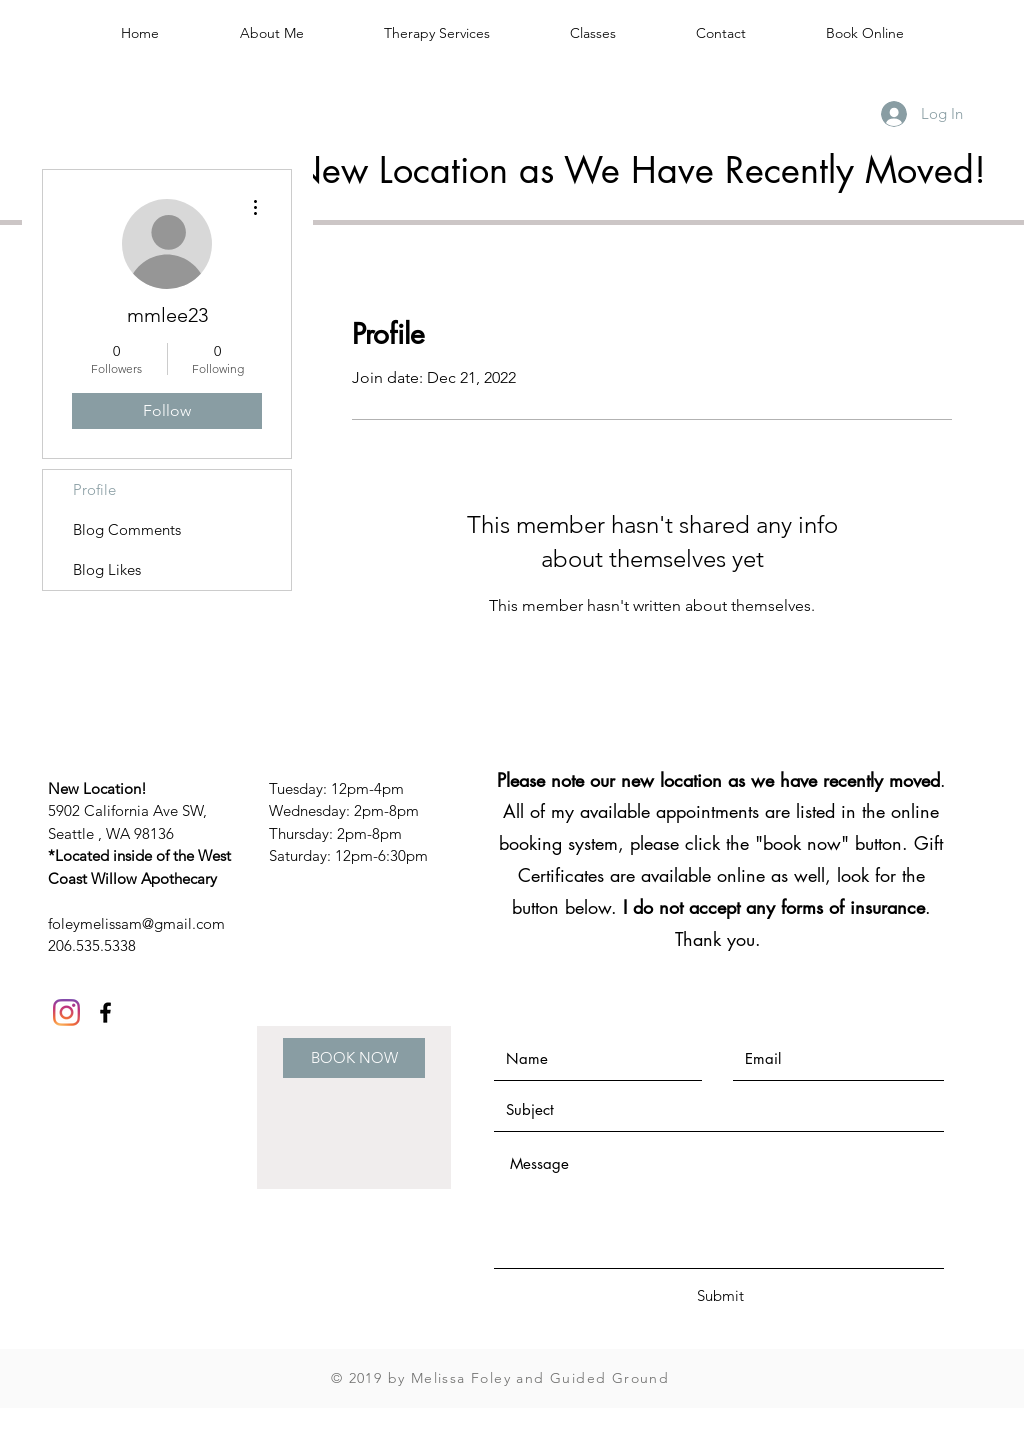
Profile (94, 489)
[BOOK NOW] (354, 1058)
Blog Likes (107, 569)
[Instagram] (66, 1012)
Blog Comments (127, 529)
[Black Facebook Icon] (105, 1012)
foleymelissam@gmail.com (136, 923)
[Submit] (720, 1295)
